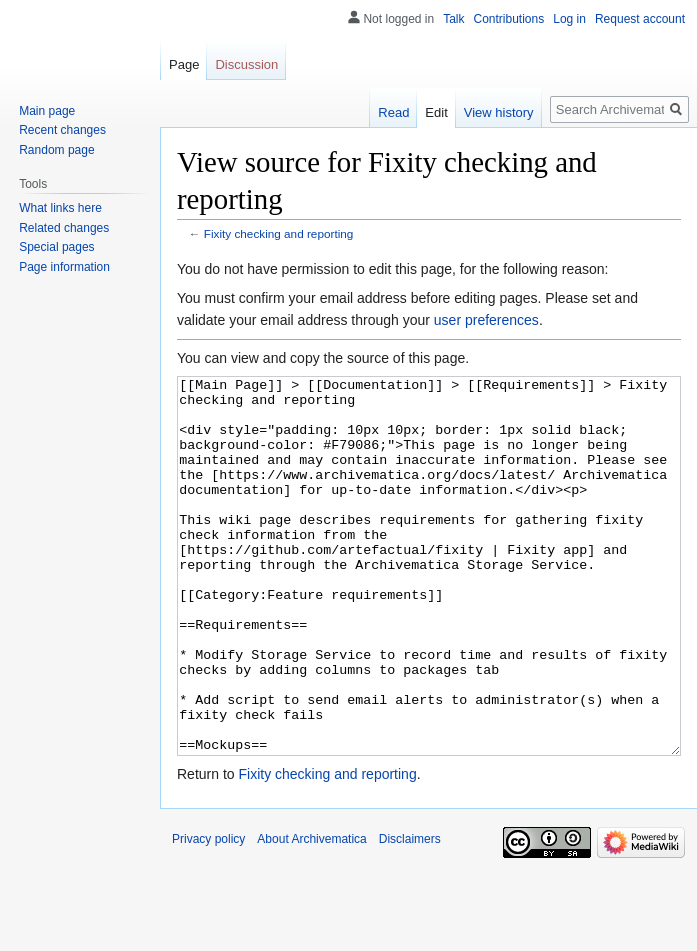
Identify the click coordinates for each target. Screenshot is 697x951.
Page (184, 64)
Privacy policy (208, 914)
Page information (64, 267)
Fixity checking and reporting (279, 233)
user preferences (486, 320)
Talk (453, 19)
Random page (56, 150)
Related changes (64, 228)
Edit (436, 112)
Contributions (509, 19)
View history (499, 112)
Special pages (56, 247)
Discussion (246, 64)
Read (393, 112)
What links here (60, 208)
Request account (640, 19)
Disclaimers (410, 914)
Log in (569, 19)
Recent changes (62, 130)
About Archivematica (311, 914)
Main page (47, 111)
